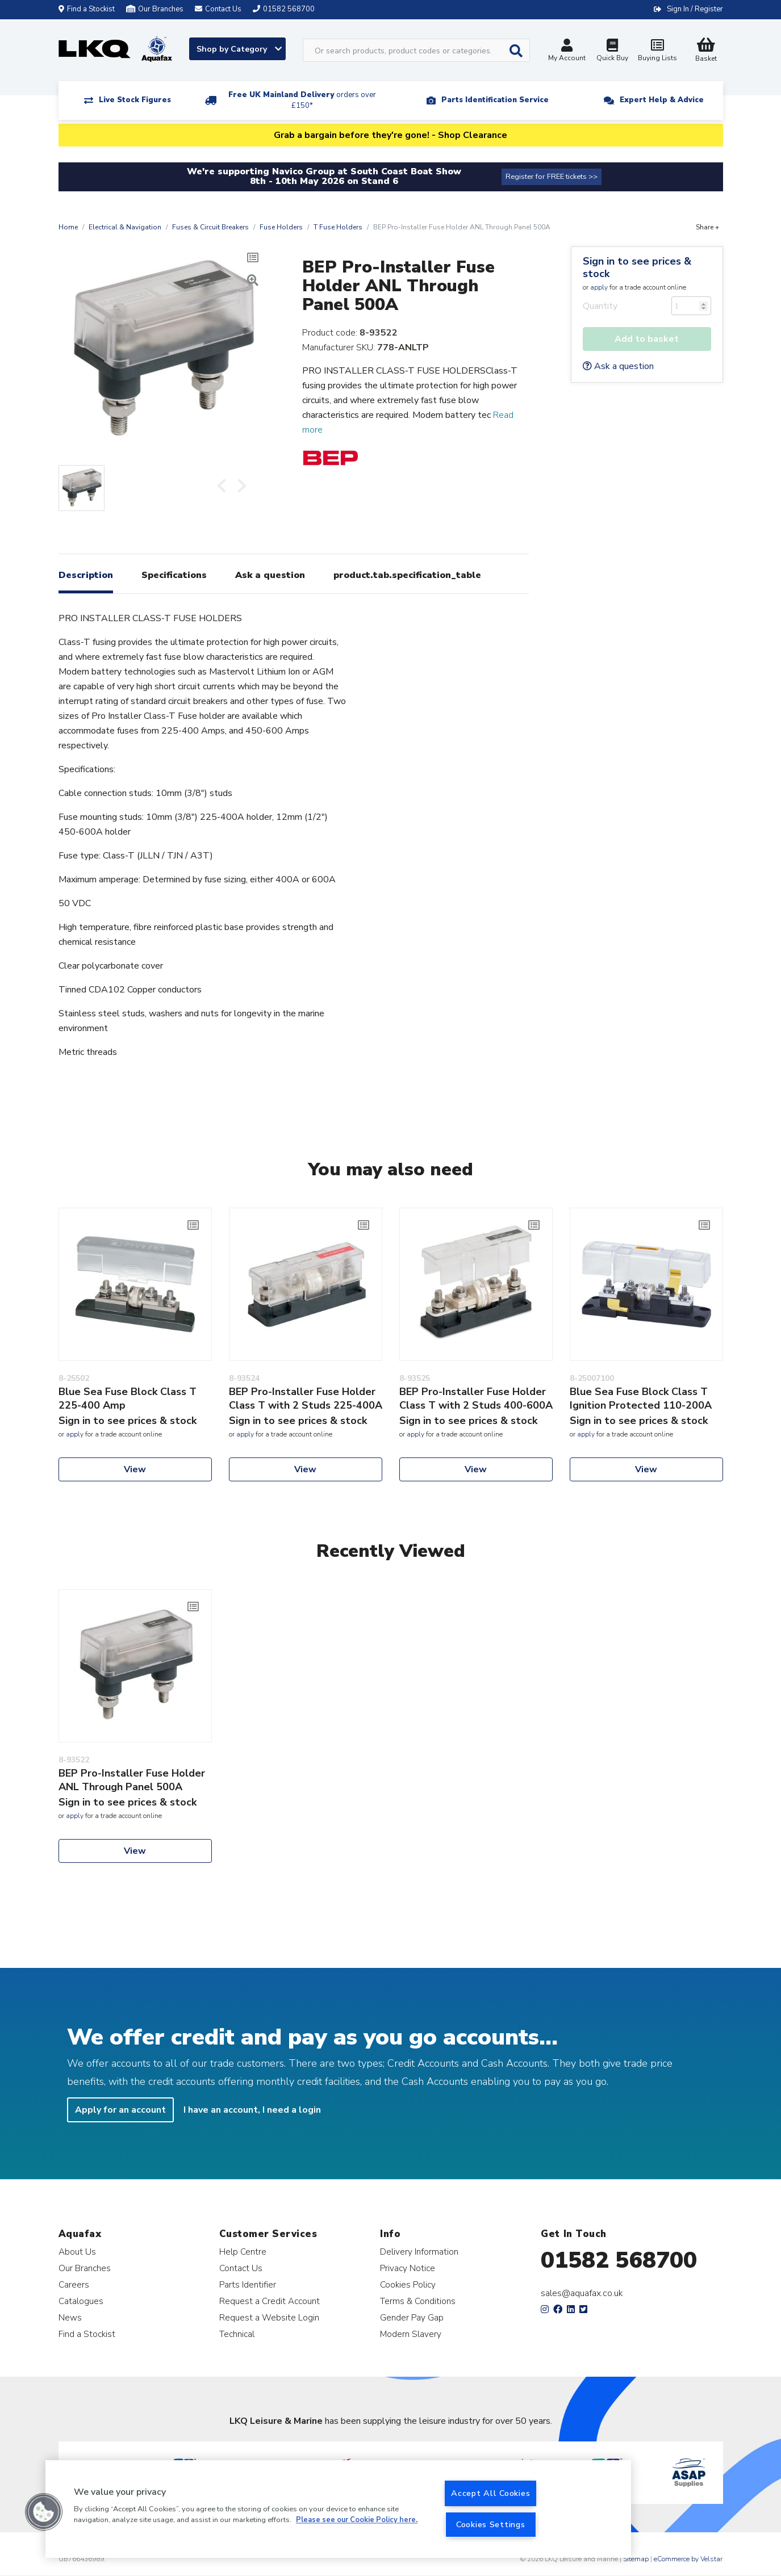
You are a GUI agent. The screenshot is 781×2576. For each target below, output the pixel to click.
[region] (338, 2509)
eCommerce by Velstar (688, 2559)
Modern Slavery (410, 2334)
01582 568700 (619, 2260)
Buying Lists (658, 51)
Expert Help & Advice (662, 100)
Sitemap (636, 2559)
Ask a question (618, 366)
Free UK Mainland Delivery (302, 100)
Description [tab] (86, 575)
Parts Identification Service (495, 100)
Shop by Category (239, 49)
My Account (567, 51)
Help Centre (242, 2251)
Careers (74, 2284)
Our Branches (154, 9)
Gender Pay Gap (412, 2317)
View (135, 1469)
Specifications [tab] (174, 575)
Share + (707, 227)
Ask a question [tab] (270, 575)
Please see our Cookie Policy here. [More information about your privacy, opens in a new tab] (356, 2520)
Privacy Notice (407, 2268)
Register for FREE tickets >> (552, 176)
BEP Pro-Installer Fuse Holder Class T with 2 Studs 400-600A (476, 1398)
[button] (44, 2512)
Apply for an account (120, 2110)
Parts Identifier (247, 2284)
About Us (77, 2251)
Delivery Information (419, 2251)
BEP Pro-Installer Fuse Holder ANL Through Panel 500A (132, 1780)
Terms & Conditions (418, 2301)
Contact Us (240, 2268)
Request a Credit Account (269, 2301)
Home (68, 227)
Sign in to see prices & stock (637, 267)
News (70, 2317)
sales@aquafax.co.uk (582, 2293)
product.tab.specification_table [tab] (407, 575)
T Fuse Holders (338, 227)
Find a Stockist (87, 9)
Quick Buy (612, 51)
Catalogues (81, 2301)
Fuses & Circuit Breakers (210, 227)
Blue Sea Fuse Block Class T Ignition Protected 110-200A (641, 1398)
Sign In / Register (695, 9)
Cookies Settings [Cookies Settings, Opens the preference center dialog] (490, 2524)
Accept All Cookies (490, 2493)
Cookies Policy (408, 2284)
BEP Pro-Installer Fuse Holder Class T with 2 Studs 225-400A (305, 1398)
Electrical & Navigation (125, 227)
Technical (236, 2334)
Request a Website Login (269, 2317)
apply (599, 287)
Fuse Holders (281, 227)
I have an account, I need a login (252, 2110)
